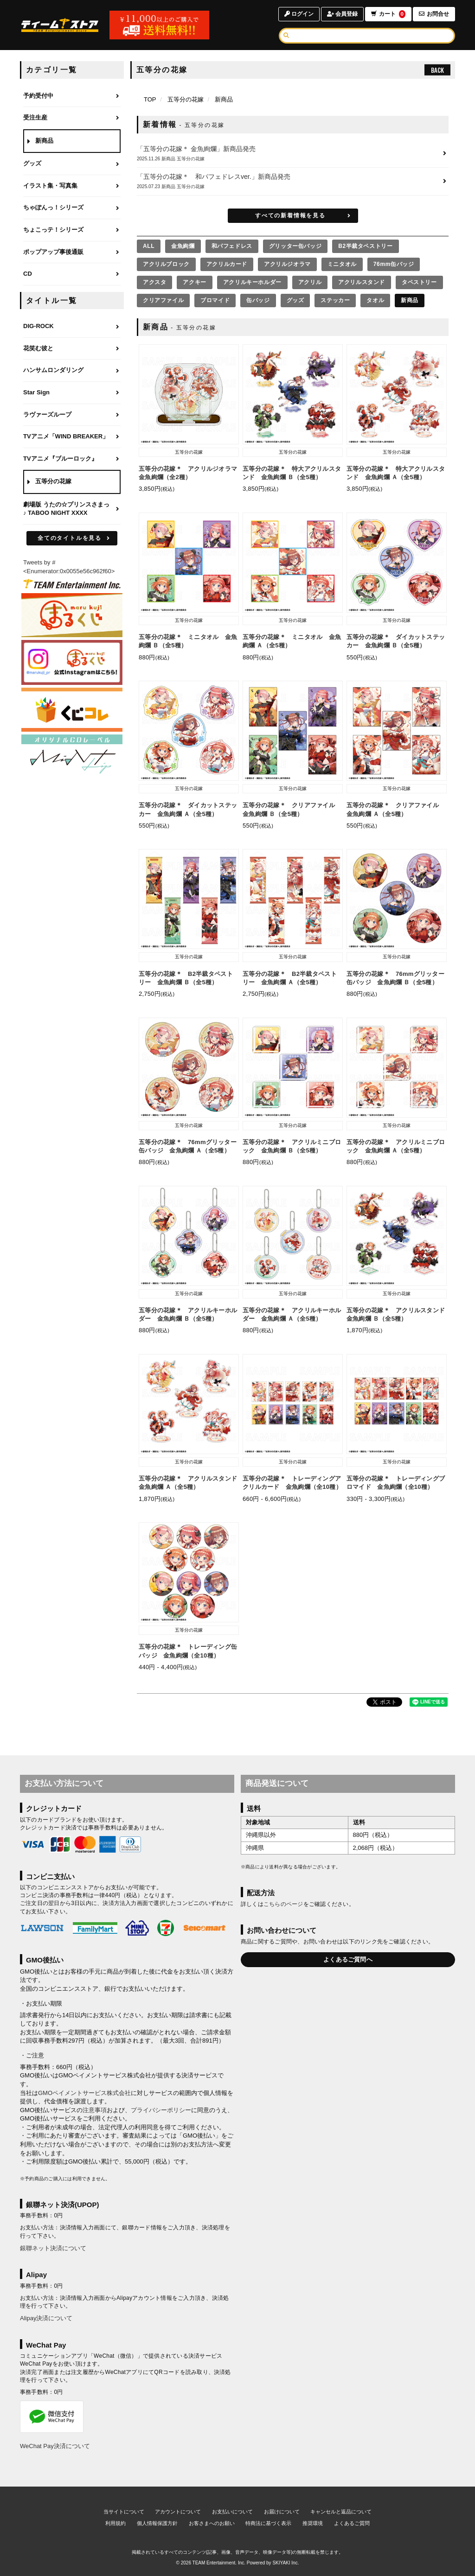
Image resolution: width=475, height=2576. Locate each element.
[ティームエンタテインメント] (71, 583)
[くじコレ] (71, 709)
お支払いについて (232, 2511)
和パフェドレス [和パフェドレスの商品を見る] (232, 246)
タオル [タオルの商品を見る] (375, 300)
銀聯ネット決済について (53, 2248)
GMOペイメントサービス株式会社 (84, 2092)
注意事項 (95, 2110)
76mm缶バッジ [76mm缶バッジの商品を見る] (393, 264)
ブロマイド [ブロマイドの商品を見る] (215, 300)
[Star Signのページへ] (72, 393)
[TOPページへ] (59, 25)
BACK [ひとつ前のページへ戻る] (437, 70)
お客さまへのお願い (212, 2523)
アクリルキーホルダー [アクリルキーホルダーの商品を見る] (252, 282)
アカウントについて (178, 2511)
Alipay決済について (46, 2318)
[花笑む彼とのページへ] (72, 349)
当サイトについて (123, 2511)
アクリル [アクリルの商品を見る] (309, 282)
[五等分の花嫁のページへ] (72, 482)
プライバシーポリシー (161, 2110)
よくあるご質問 (352, 2523)
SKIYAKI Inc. (285, 2562)
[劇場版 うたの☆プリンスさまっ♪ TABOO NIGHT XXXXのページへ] (72, 509)
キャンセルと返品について (341, 2511)
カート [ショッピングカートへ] (388, 14)
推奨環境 (312, 2523)
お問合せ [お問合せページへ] (434, 14)
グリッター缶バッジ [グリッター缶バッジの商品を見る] (295, 246)
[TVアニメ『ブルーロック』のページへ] (72, 459)
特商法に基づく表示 (268, 2523)
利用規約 (115, 2523)
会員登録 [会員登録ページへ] (342, 14)
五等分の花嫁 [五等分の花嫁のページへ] (185, 99)
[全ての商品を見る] (148, 246)
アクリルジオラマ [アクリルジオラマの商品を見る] (287, 264)
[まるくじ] (71, 615)
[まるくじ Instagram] (71, 662)
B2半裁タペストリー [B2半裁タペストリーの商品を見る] (365, 246)
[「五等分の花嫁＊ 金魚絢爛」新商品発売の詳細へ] (293, 153)
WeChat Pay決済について (55, 2446)
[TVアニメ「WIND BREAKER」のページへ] (72, 437)
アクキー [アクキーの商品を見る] (194, 282)
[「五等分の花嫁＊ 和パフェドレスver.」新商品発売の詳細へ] (293, 181)
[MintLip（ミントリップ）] (71, 756)
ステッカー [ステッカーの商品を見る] (335, 300)
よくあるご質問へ (347, 1959)
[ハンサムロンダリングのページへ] (72, 371)
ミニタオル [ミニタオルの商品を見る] (342, 264)
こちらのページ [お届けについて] (283, 1904)
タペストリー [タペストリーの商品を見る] (419, 282)
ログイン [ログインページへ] (298, 14)
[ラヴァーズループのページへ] (72, 415)
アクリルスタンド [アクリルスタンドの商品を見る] (361, 282)
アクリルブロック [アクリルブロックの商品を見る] (166, 264)
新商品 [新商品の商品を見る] (409, 300)
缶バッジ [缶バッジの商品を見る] (258, 300)
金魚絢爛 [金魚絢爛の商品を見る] (182, 246)
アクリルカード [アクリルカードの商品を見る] (226, 264)
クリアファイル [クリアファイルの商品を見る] (163, 300)
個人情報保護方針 (157, 2523)
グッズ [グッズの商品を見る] (295, 300)
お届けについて (282, 2511)
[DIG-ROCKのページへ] (72, 327)
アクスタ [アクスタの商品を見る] (154, 282)
